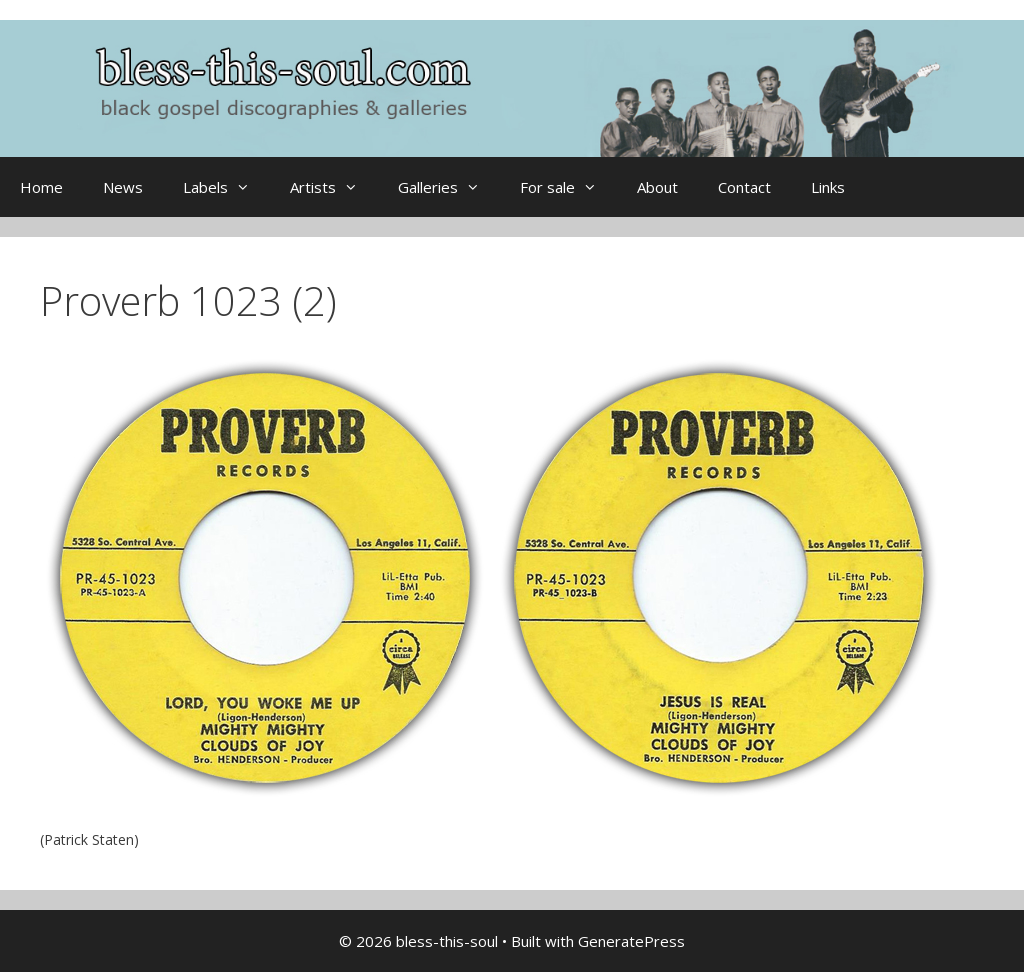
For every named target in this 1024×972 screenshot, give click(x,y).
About (657, 187)
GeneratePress (631, 941)
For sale (568, 187)
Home (41, 187)
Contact (744, 187)
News (123, 187)
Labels (226, 187)
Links (828, 187)
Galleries (449, 187)
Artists (334, 187)
